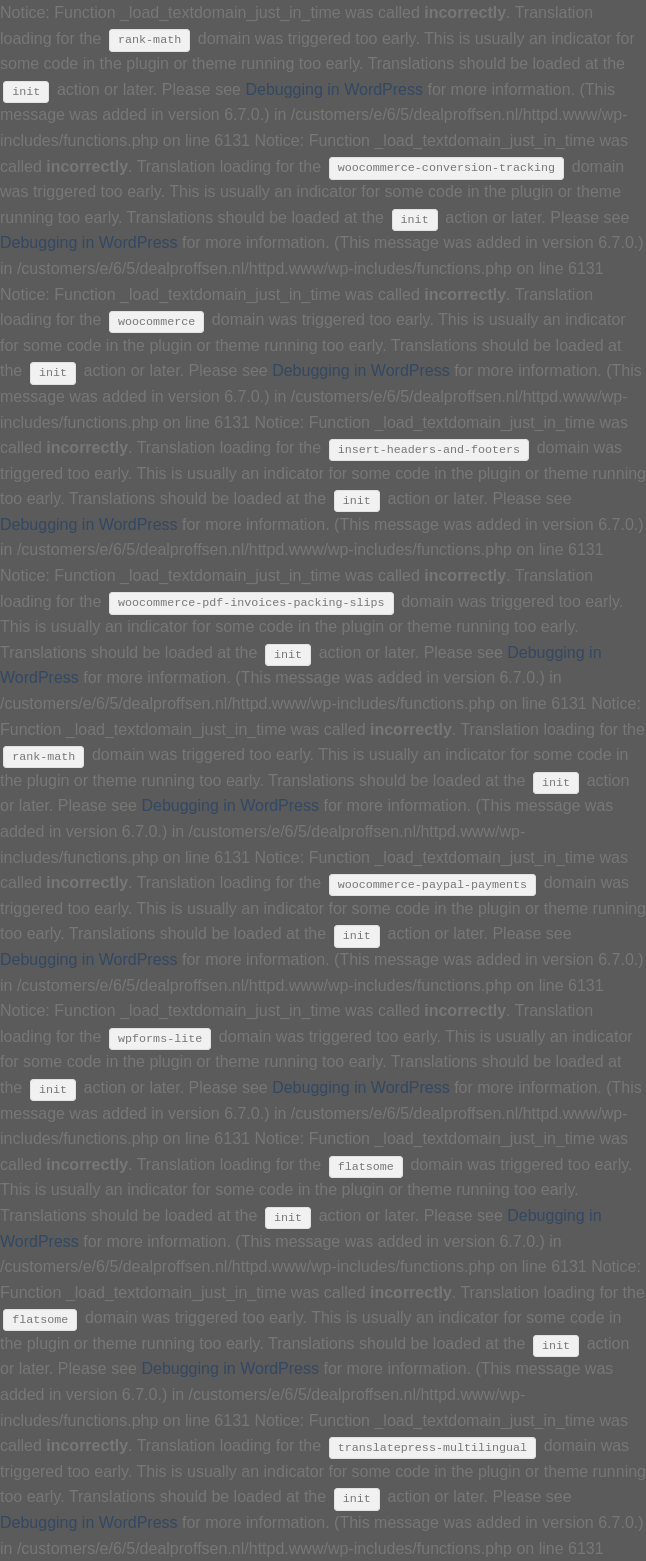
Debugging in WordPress (334, 89)
